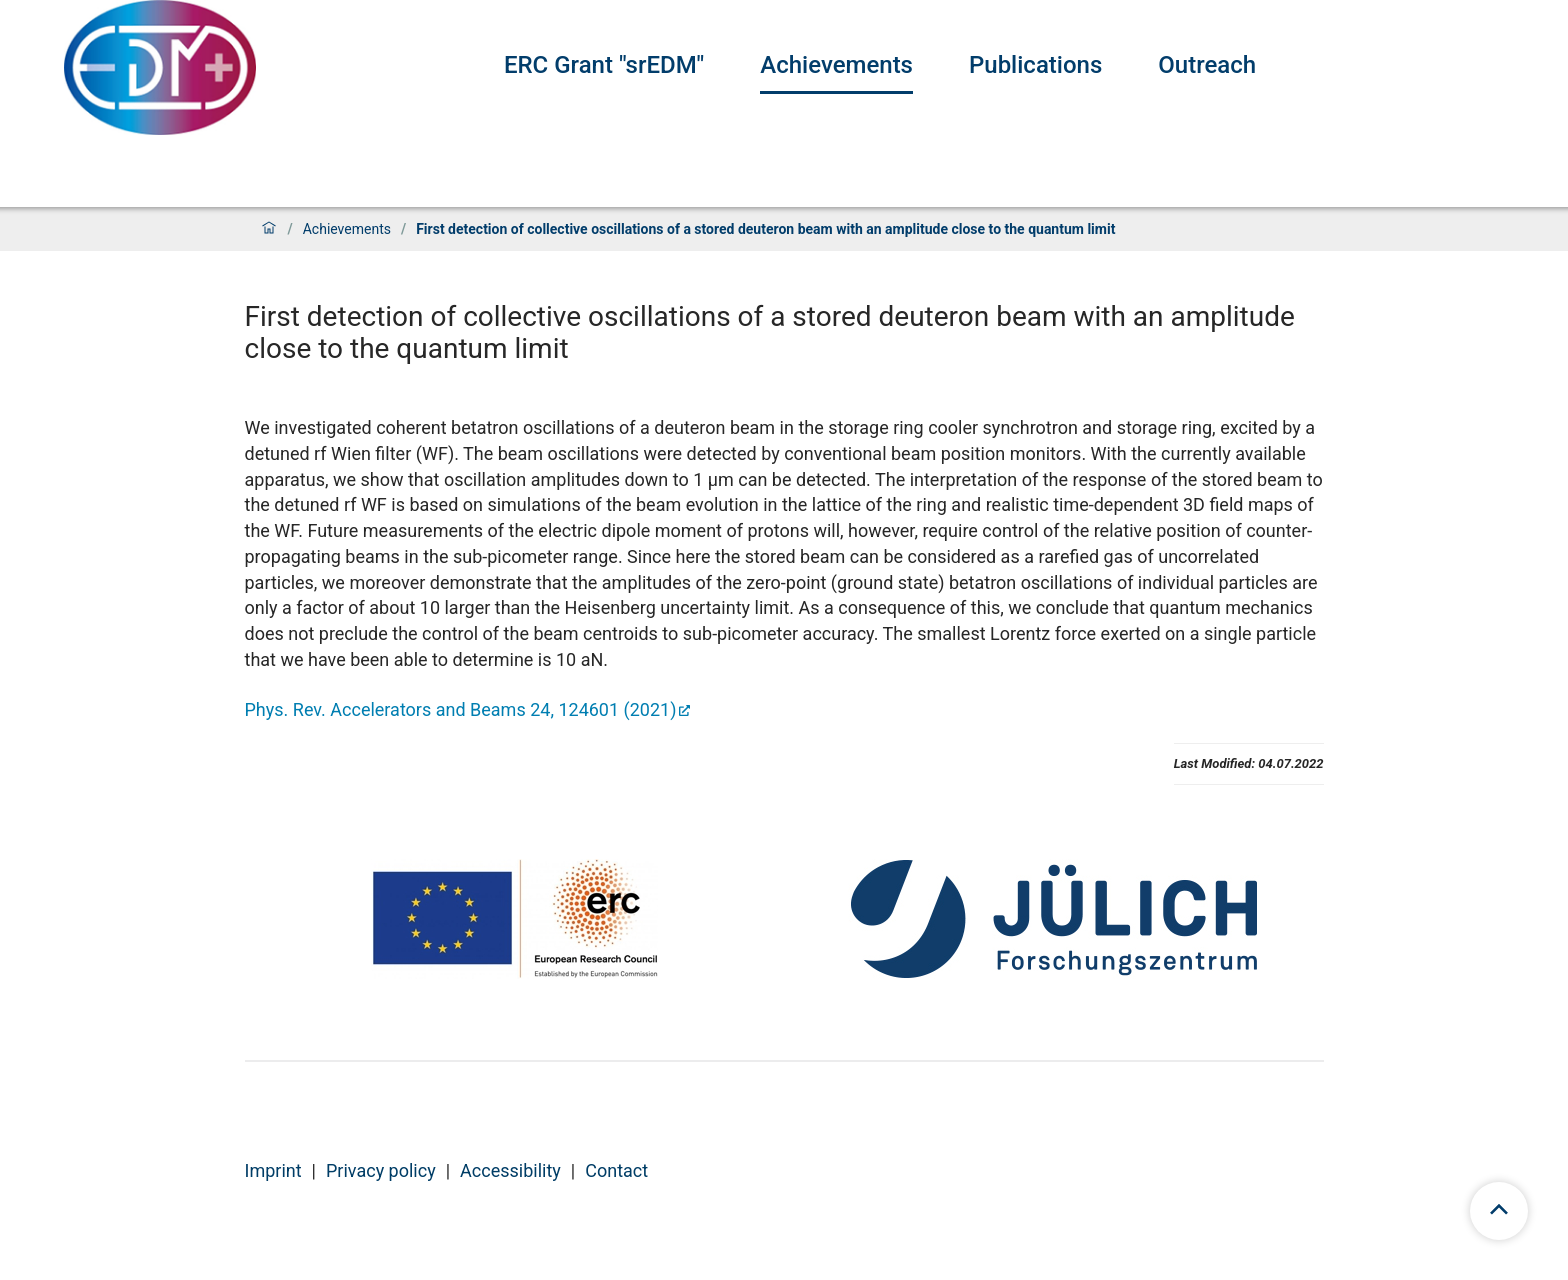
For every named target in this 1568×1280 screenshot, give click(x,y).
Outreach (1207, 65)
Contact (616, 1170)
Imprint (273, 1170)
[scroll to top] (1499, 1211)
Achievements (836, 65)
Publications (1035, 65)
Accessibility (510, 1170)
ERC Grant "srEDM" (604, 65)
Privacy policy (381, 1170)
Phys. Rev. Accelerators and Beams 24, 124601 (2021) (461, 709)
